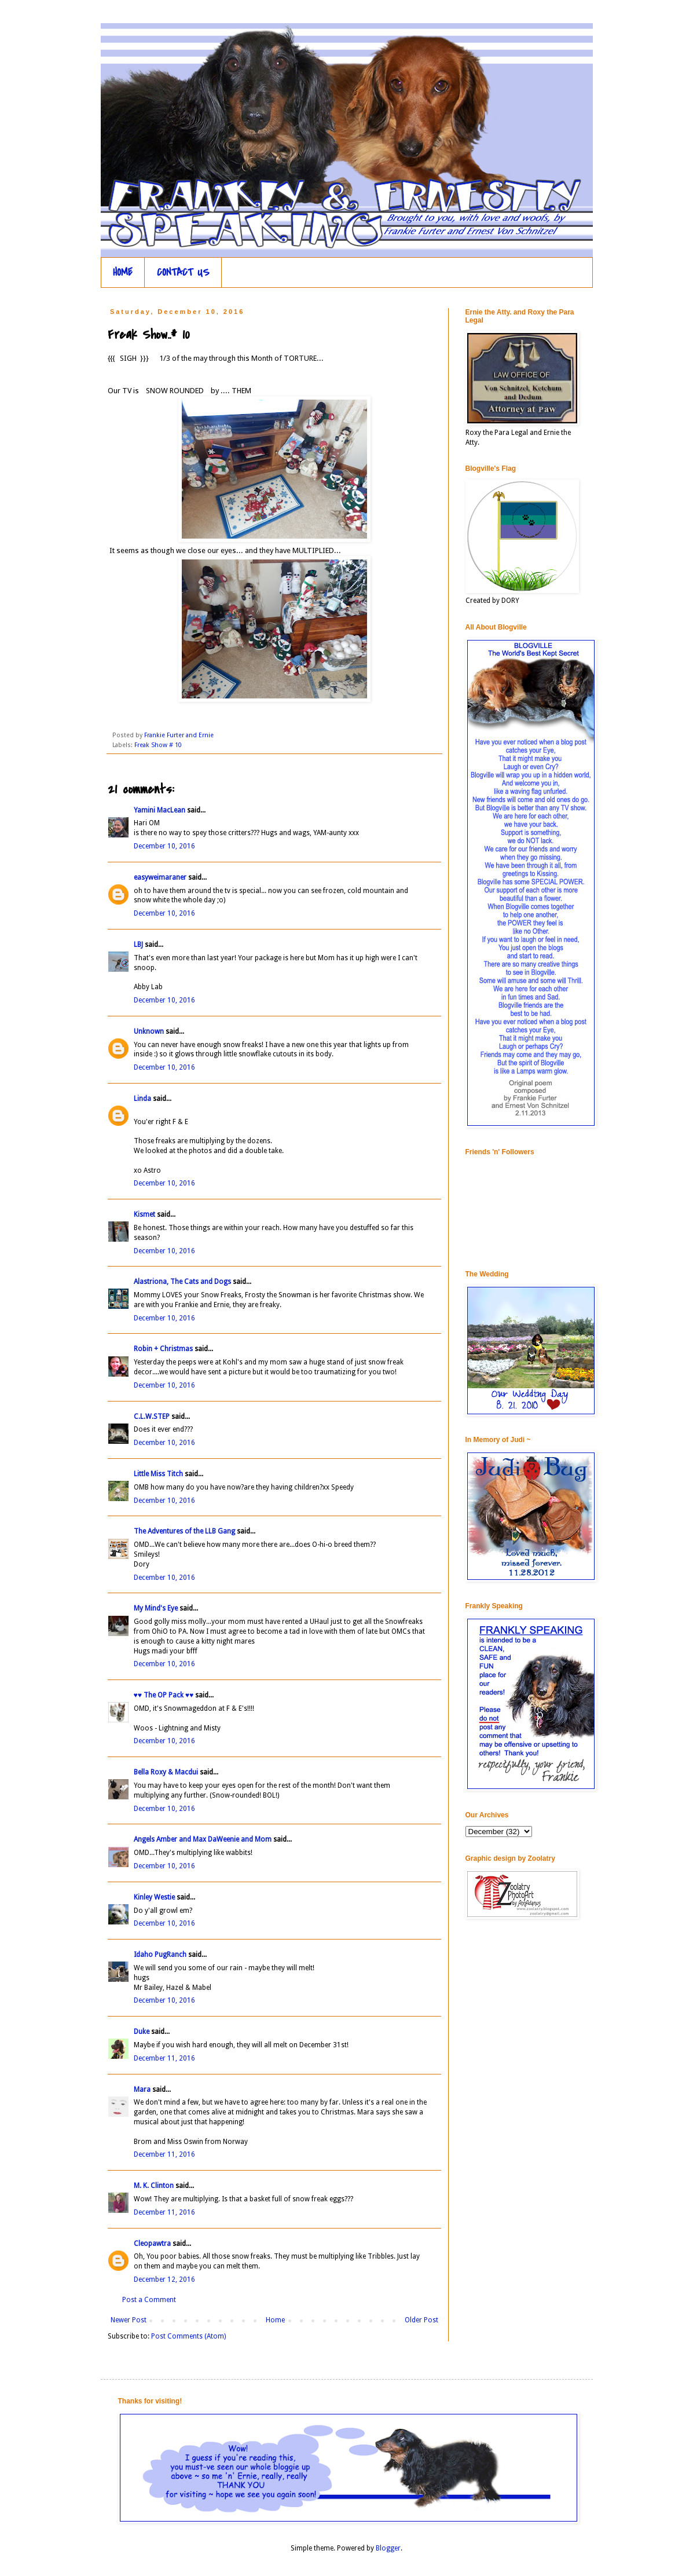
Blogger (388, 2548)
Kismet (144, 1214)
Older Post (421, 2320)
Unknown (149, 1031)
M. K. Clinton (154, 2186)
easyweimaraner (160, 877)
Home (275, 2320)
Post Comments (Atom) (188, 2336)
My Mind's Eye (156, 1608)
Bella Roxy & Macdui (166, 1772)
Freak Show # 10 (158, 745)
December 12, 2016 (164, 2279)
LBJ (138, 945)
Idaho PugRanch (160, 1955)
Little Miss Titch (158, 1474)
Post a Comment (149, 2300)
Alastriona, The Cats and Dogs (183, 1282)
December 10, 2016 (164, 846)
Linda (142, 1099)
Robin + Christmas (163, 1349)
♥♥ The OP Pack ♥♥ (164, 1695)
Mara (142, 2089)
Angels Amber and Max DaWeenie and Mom (203, 1839)
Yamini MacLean (159, 810)
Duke (141, 2032)
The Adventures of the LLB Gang (184, 1531)
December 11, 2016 (164, 2058)
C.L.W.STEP (152, 1417)
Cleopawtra (152, 2244)
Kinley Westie (154, 1897)
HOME (123, 272)
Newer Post (128, 2320)
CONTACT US (183, 272)
